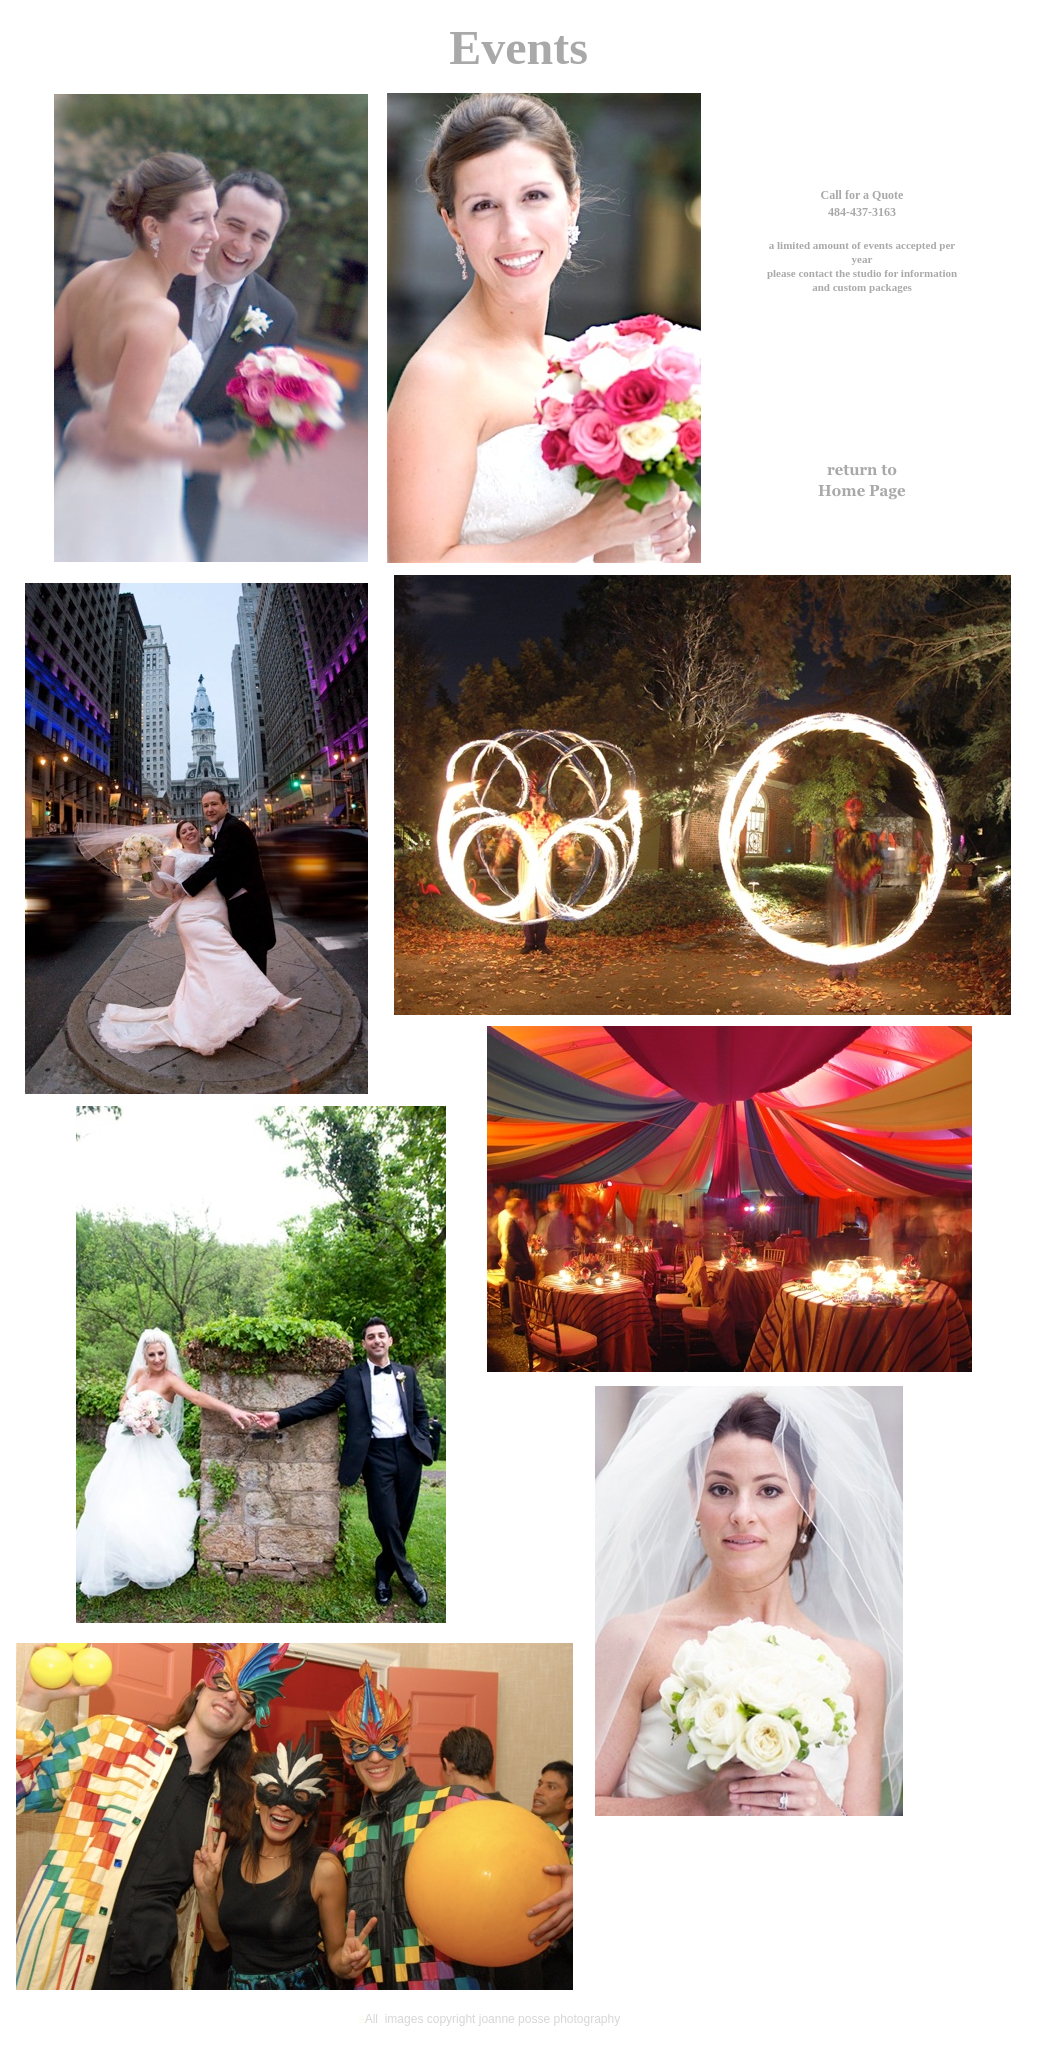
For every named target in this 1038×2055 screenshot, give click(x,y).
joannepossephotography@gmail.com (862, 302)
